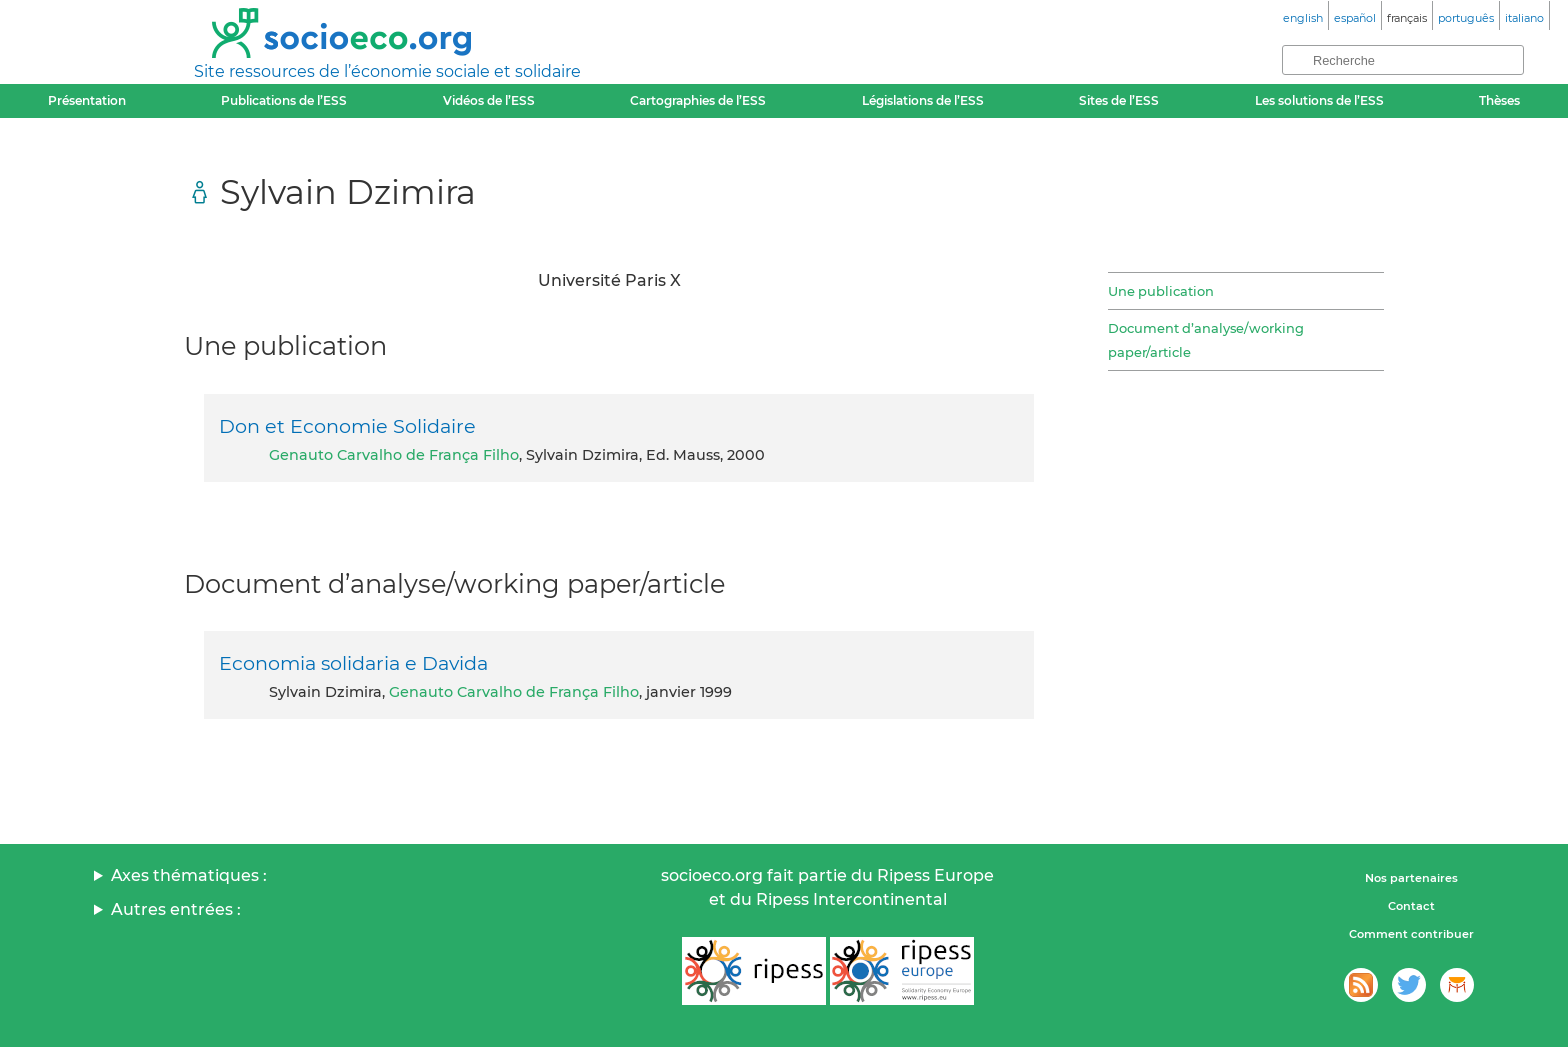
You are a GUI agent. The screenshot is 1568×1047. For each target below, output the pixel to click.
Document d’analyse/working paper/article (1206, 340)
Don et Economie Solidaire (347, 426)
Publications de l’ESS (284, 100)
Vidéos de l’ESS (489, 100)
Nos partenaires (1411, 878)
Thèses (1499, 100)
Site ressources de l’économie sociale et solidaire (387, 71)
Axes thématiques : (189, 875)
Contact (1411, 906)
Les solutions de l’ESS (1319, 100)
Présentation (87, 100)
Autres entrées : (176, 909)
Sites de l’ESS (1119, 100)
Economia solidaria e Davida (353, 663)
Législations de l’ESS (923, 100)
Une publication (1161, 291)
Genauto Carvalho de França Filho (394, 455)
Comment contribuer (1411, 934)
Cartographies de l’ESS (698, 100)
